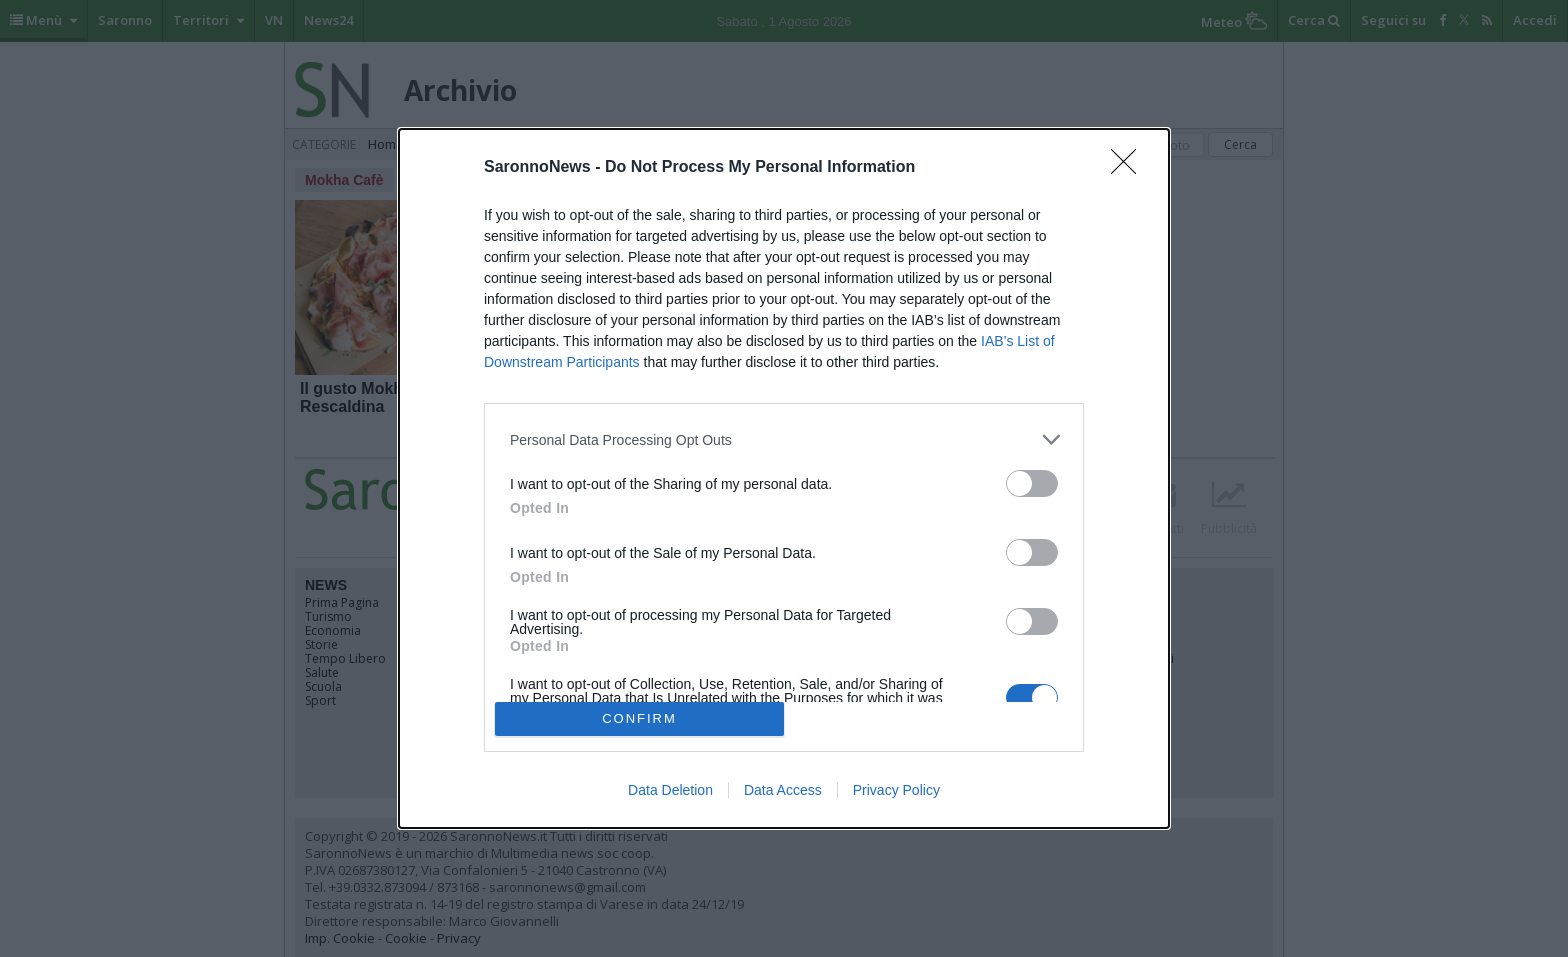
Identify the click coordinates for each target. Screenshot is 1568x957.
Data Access (783, 790)
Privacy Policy (896, 790)
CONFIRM (639, 718)
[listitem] (784, 439)
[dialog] (784, 478)
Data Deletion (670, 790)
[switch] (1032, 483)
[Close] (1130, 168)
